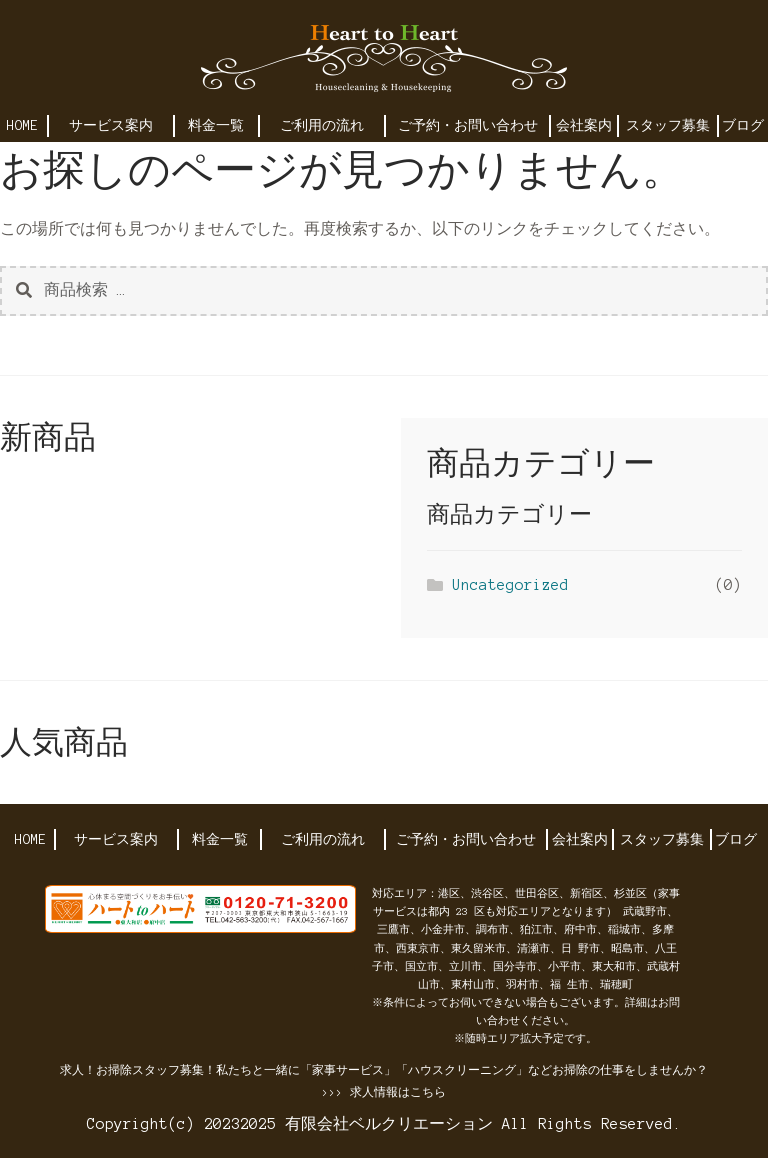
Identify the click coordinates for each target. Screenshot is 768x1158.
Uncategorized (510, 585)
